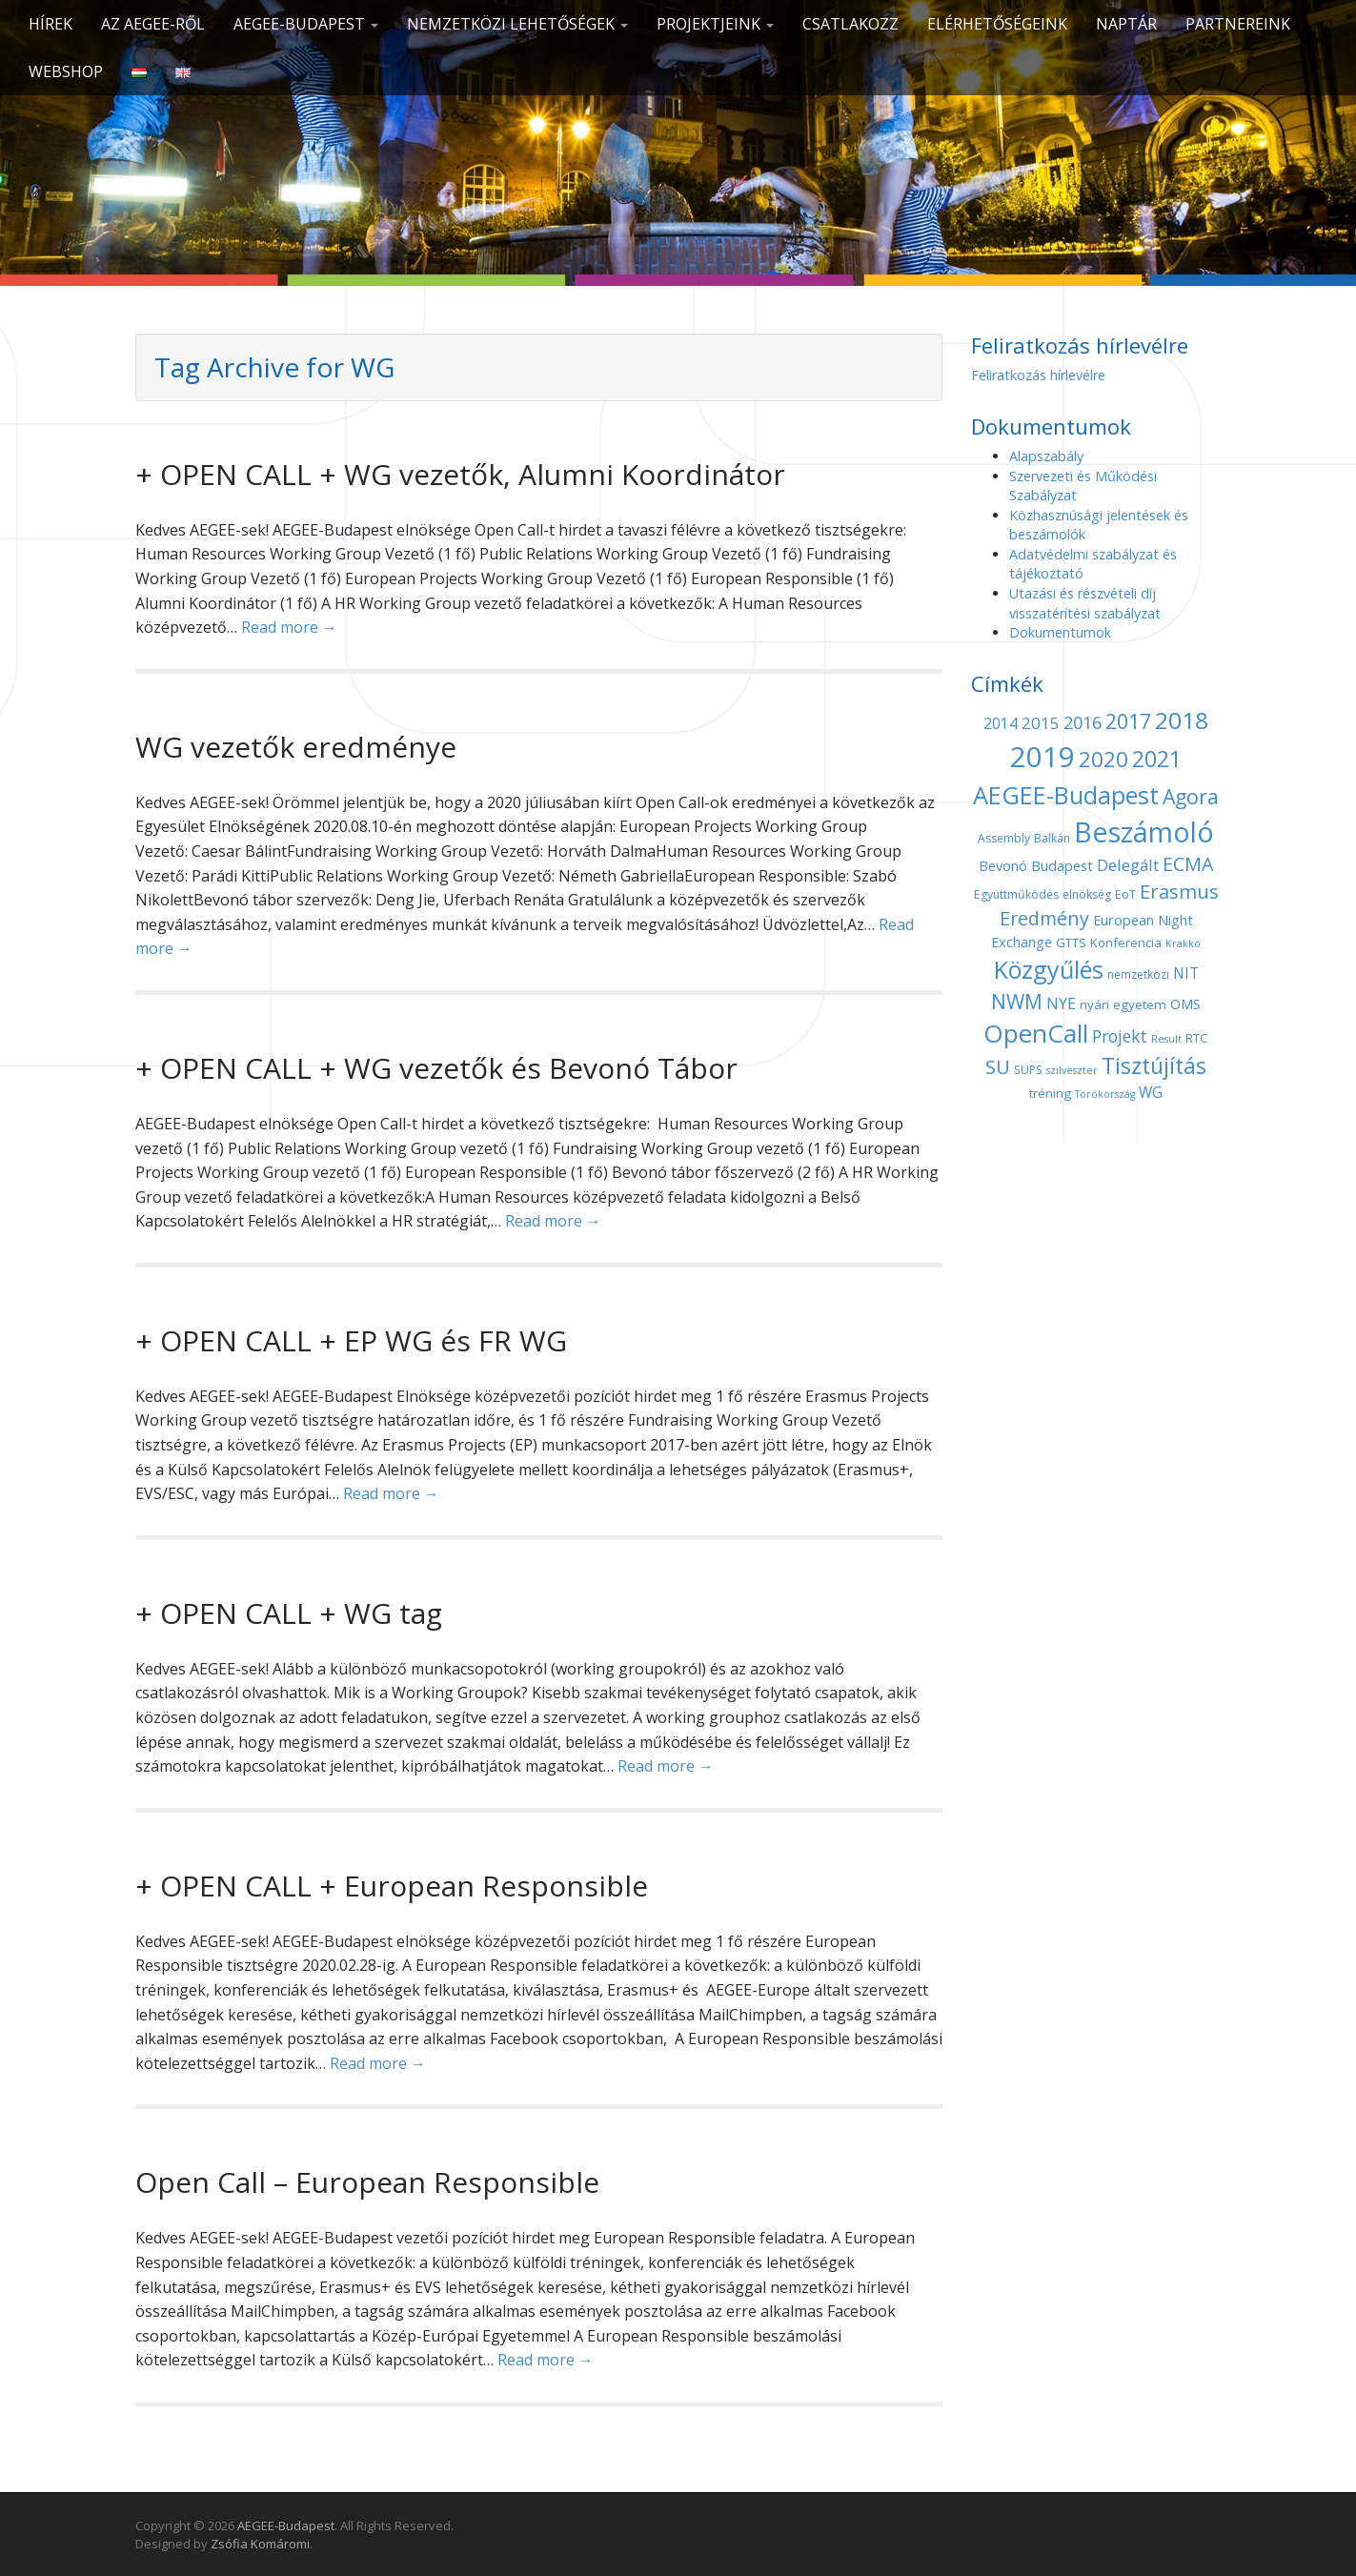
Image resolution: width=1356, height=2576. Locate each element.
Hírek (50, 23)
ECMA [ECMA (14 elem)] (1188, 864)
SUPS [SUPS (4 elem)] (1028, 1070)
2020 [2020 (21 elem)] (1103, 759)
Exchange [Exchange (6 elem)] (1021, 941)
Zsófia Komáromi (260, 2543)
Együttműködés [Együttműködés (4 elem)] (1016, 894)
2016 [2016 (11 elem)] (1082, 722)
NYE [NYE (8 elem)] (1061, 1003)
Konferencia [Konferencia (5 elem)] (1126, 942)
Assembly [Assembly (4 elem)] (1004, 838)
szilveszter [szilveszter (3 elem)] (1072, 1070)
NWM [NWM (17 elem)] (1016, 1001)
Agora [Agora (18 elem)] (1191, 796)
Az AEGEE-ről (153, 23)
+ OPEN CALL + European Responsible (391, 1885)
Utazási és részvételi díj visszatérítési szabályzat (1085, 603)
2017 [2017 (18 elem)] (1128, 721)
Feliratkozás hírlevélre (1038, 375)
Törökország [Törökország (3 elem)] (1105, 1094)
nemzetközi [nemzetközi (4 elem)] (1138, 974)
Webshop (66, 71)
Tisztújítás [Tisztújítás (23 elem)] (1154, 1066)
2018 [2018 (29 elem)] (1181, 720)
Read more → (289, 627)
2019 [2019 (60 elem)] (1042, 757)
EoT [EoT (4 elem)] (1125, 894)
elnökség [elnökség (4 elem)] (1087, 894)
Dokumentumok (1060, 632)
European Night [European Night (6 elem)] (1143, 919)
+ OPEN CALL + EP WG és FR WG (351, 1340)
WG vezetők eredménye (295, 746)
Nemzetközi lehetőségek (517, 23)
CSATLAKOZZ (850, 23)
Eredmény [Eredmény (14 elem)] (1044, 918)
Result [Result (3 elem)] (1166, 1038)
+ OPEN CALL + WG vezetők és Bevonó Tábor (436, 1067)
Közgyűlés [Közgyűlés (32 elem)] (1048, 969)
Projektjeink (715, 23)
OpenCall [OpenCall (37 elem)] (1035, 1033)
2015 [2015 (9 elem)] (1041, 723)
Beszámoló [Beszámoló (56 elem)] (1144, 831)
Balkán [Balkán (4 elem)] (1052, 838)
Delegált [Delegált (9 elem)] (1128, 865)
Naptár (1126, 23)
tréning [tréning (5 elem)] (1050, 1093)
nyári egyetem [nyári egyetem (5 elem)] (1123, 1004)
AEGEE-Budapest (305, 23)
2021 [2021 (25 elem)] (1157, 758)
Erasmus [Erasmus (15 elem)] (1179, 891)
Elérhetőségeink (997, 23)
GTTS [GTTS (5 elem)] (1071, 942)
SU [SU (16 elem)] (997, 1066)
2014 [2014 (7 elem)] (1000, 724)
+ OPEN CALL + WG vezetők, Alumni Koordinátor (460, 474)
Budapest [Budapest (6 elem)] (1062, 865)
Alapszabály (1046, 456)
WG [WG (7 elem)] (1151, 1093)
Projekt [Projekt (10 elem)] (1119, 1035)
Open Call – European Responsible (367, 2181)
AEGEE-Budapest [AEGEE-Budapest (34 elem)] (1066, 795)
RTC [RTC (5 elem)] (1196, 1037)
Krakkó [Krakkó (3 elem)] (1183, 943)
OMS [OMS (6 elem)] (1185, 1003)
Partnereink (1237, 23)
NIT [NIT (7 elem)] (1186, 973)
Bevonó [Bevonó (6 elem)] (1003, 865)
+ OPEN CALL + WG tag (288, 1613)
